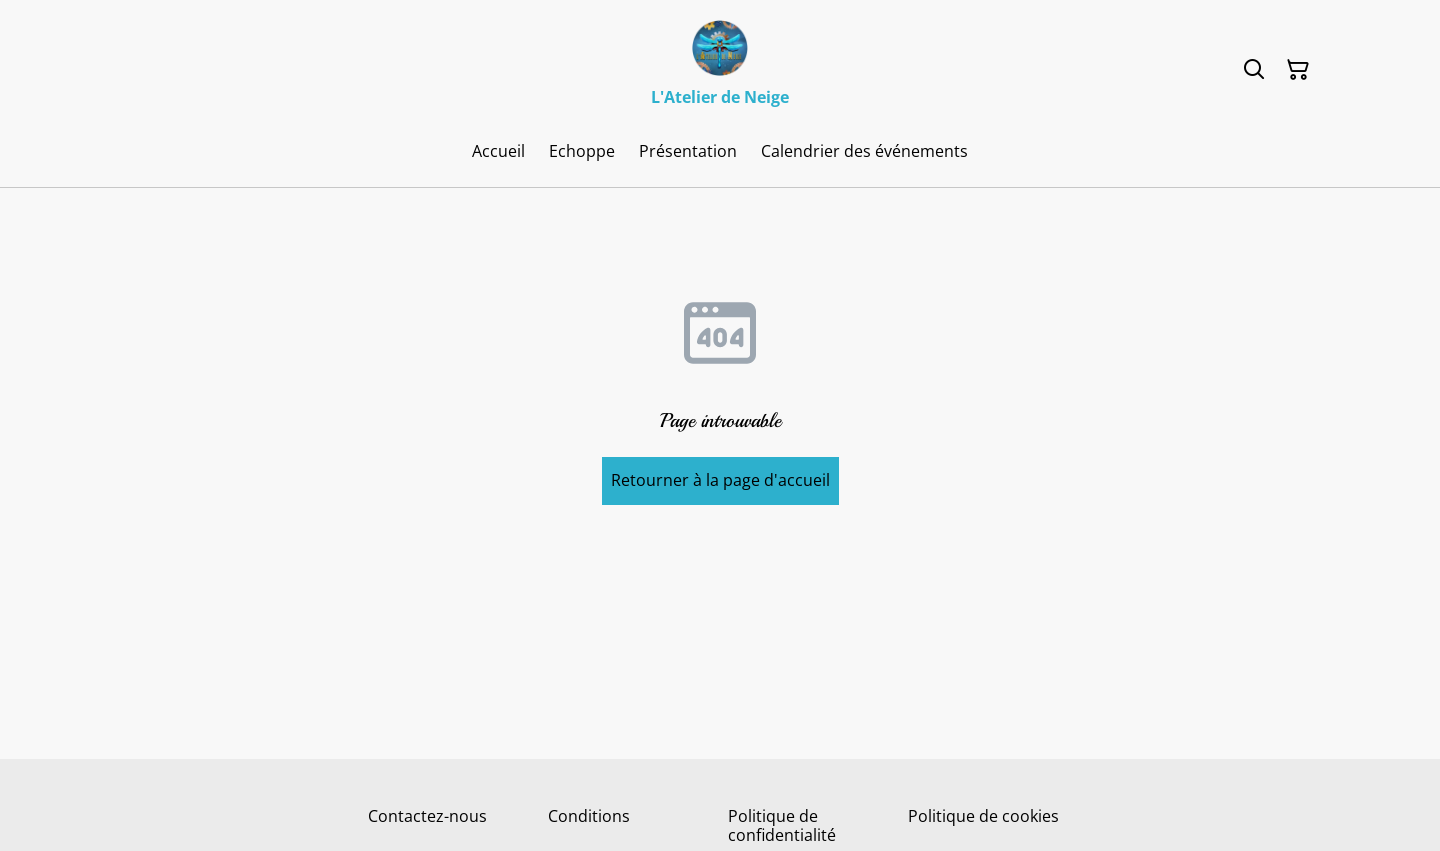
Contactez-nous (427, 816)
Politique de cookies (983, 816)
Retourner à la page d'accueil (720, 480)
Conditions (589, 816)
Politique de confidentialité (782, 825)
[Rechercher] (1254, 70)
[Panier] (1298, 70)
